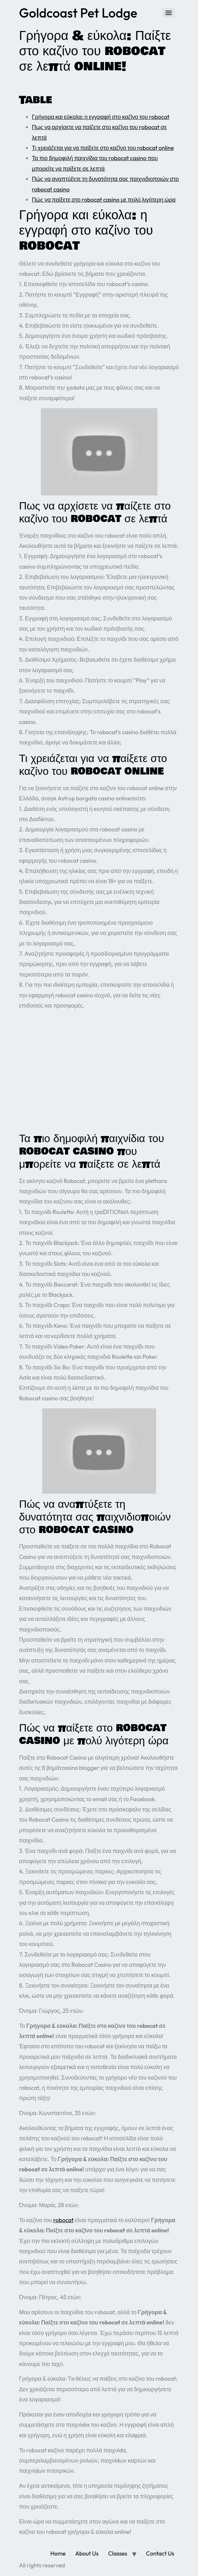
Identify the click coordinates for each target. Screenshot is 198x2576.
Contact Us (160, 2553)
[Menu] (168, 13)
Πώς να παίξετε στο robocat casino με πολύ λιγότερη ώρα (104, 199)
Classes (117, 2553)
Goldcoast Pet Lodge (78, 13)
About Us (87, 2553)
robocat (63, 2220)
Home (58, 2553)
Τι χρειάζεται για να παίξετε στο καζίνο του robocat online (103, 148)
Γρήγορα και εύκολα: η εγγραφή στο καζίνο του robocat (101, 117)
